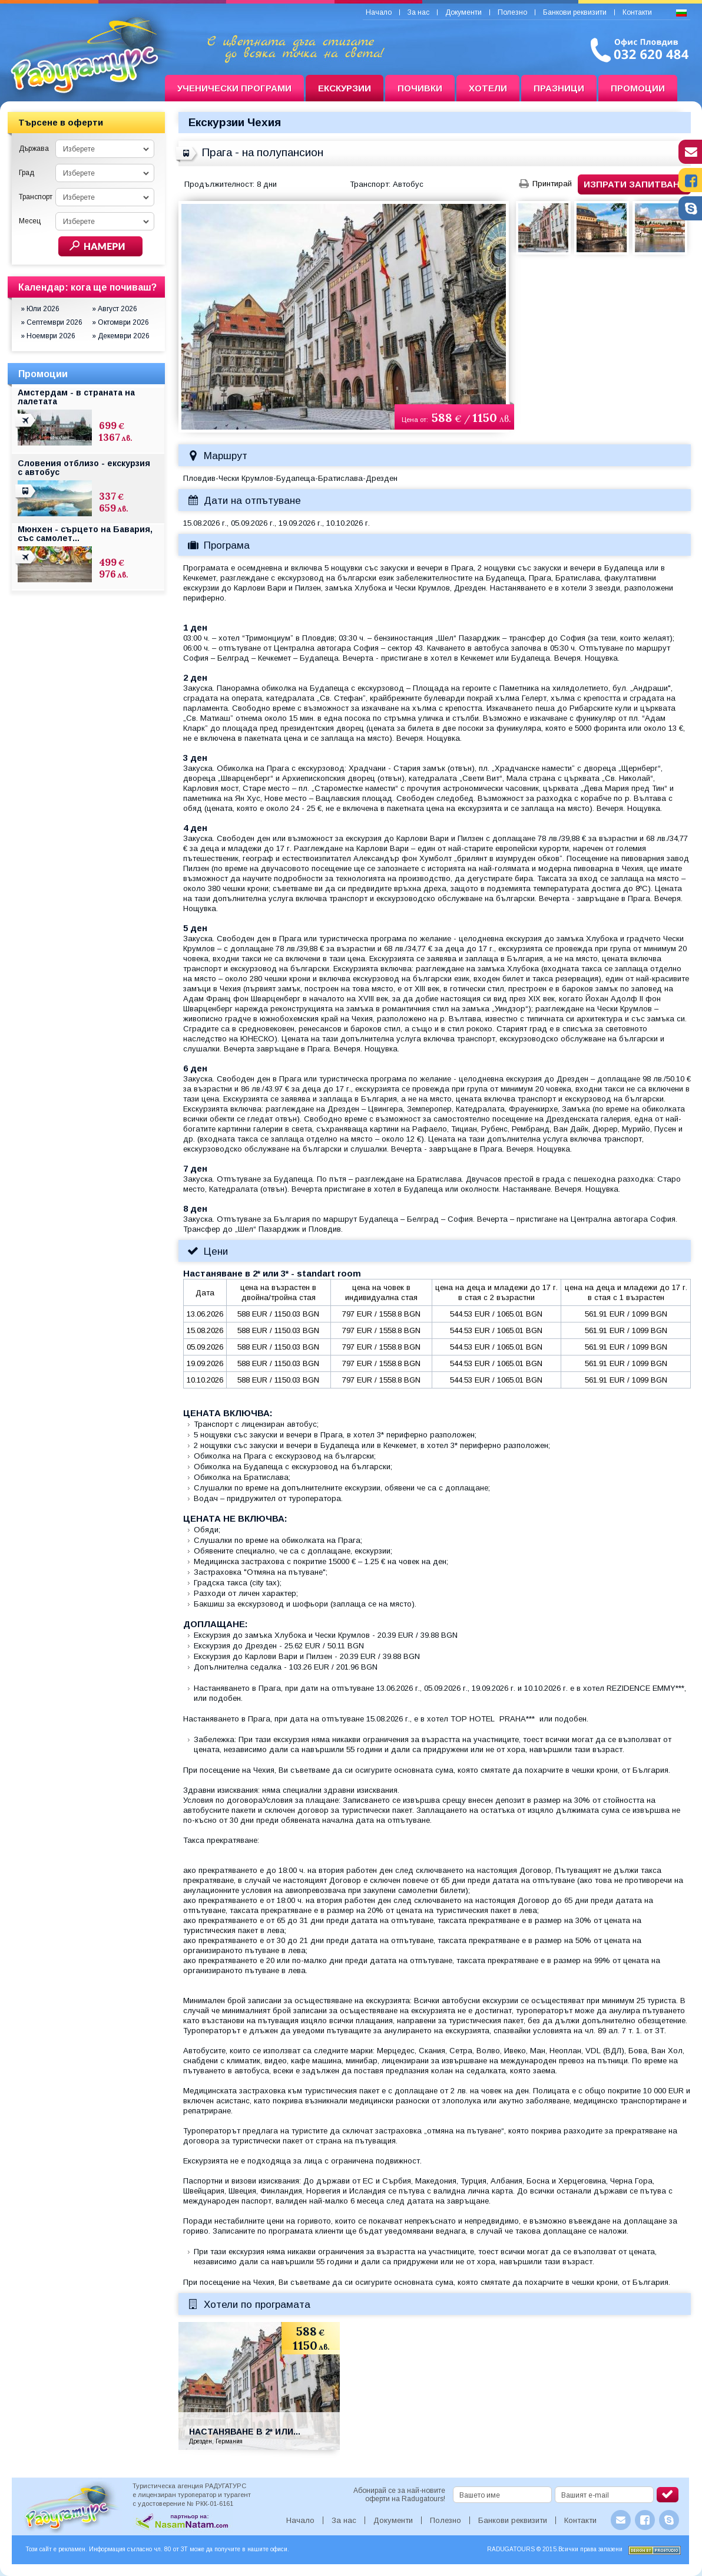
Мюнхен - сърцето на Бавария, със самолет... (85, 534)
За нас (418, 12)
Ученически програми (234, 88)
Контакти (637, 12)
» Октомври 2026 (120, 322)
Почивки (420, 88)
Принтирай (552, 183)
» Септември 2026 (51, 322)
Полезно (512, 12)
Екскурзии (344, 88)
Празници (559, 88)
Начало (379, 12)
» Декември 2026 (121, 336)
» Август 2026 (114, 309)
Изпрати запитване (635, 184)
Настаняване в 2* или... (244, 2431)
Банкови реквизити (575, 12)
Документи (463, 12)
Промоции (638, 88)
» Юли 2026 (40, 309)
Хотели (488, 88)
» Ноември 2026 (48, 336)
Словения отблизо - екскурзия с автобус (84, 468)
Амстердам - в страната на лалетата (76, 397)
